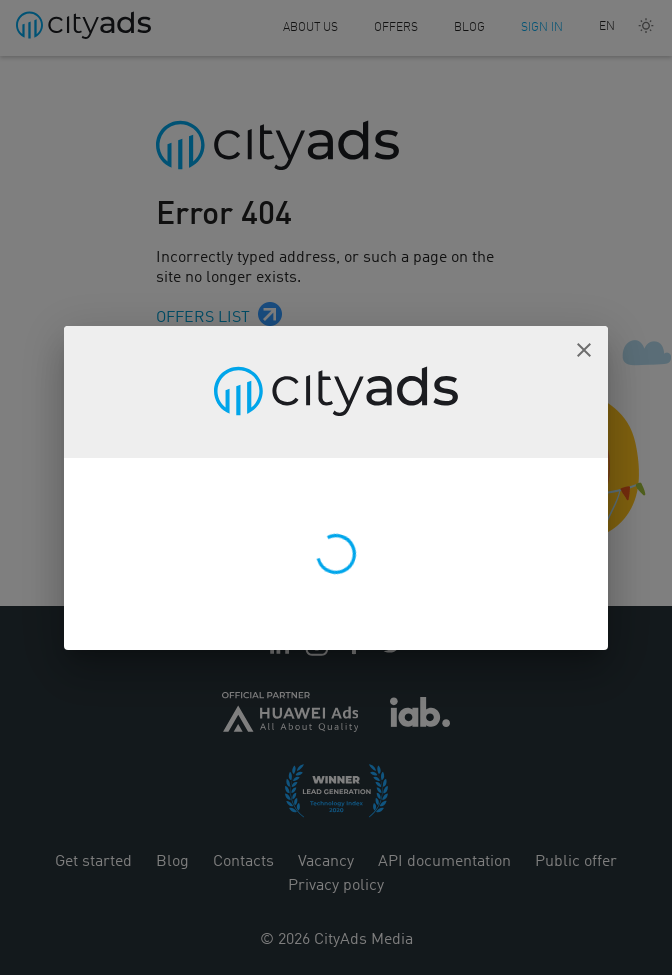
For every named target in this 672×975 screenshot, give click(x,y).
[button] (584, 350)
